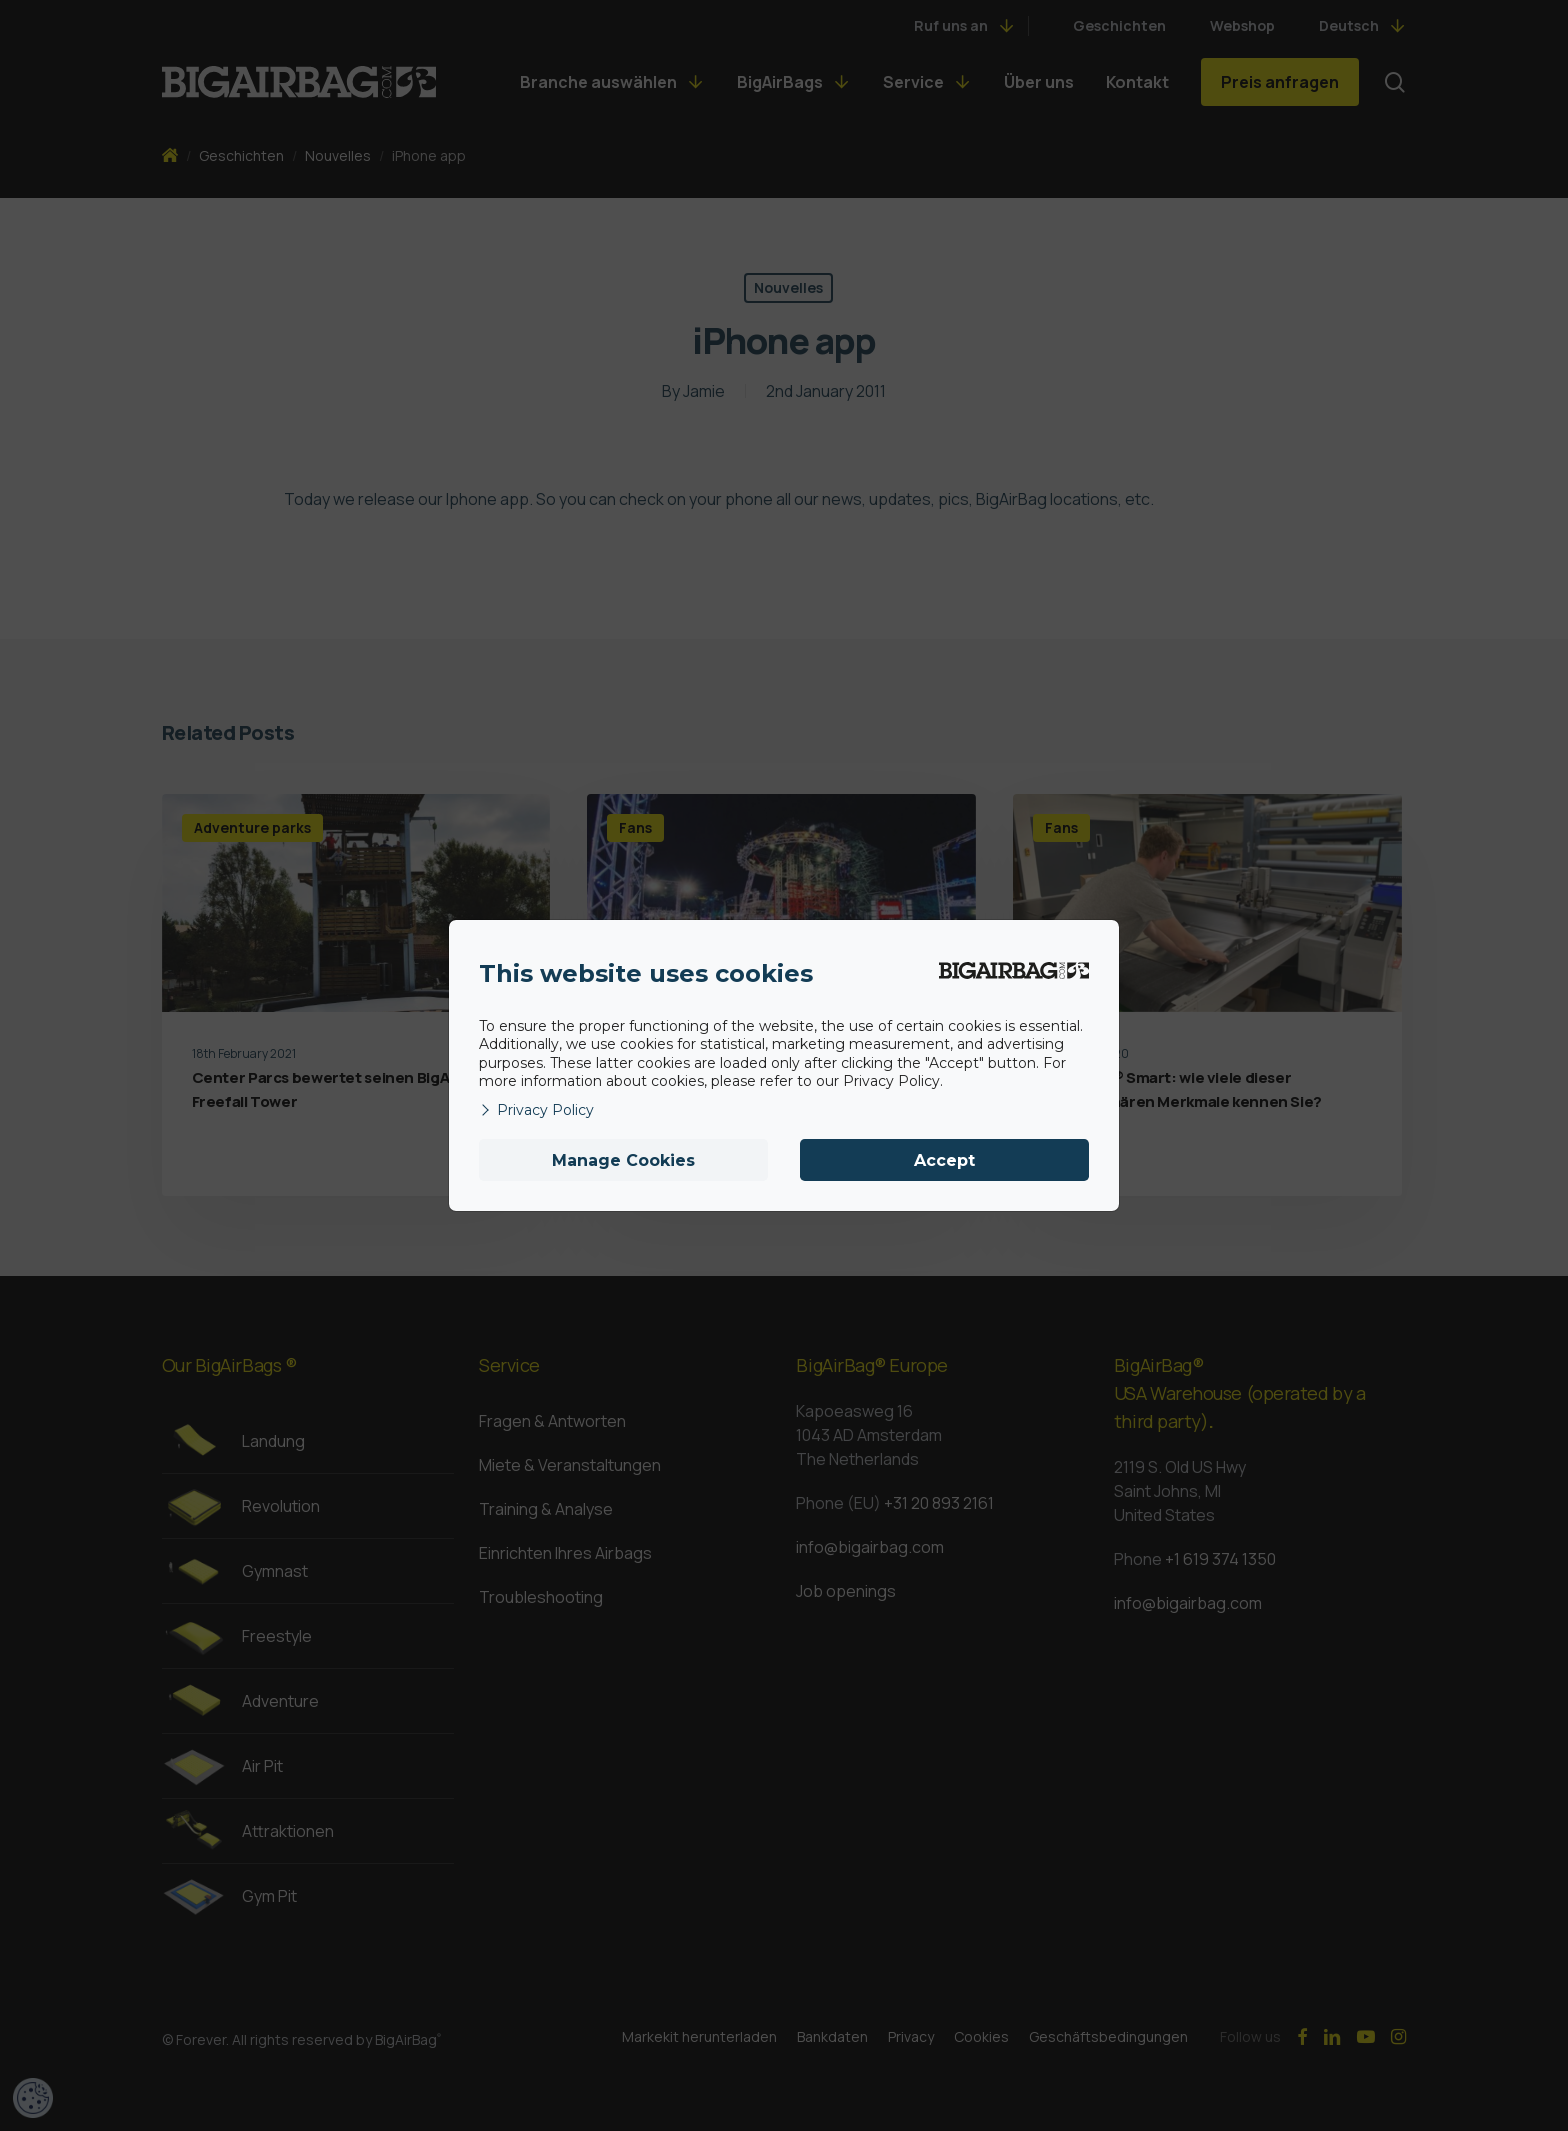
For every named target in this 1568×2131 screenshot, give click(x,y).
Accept (944, 1160)
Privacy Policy (536, 1110)
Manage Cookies (623, 1160)
